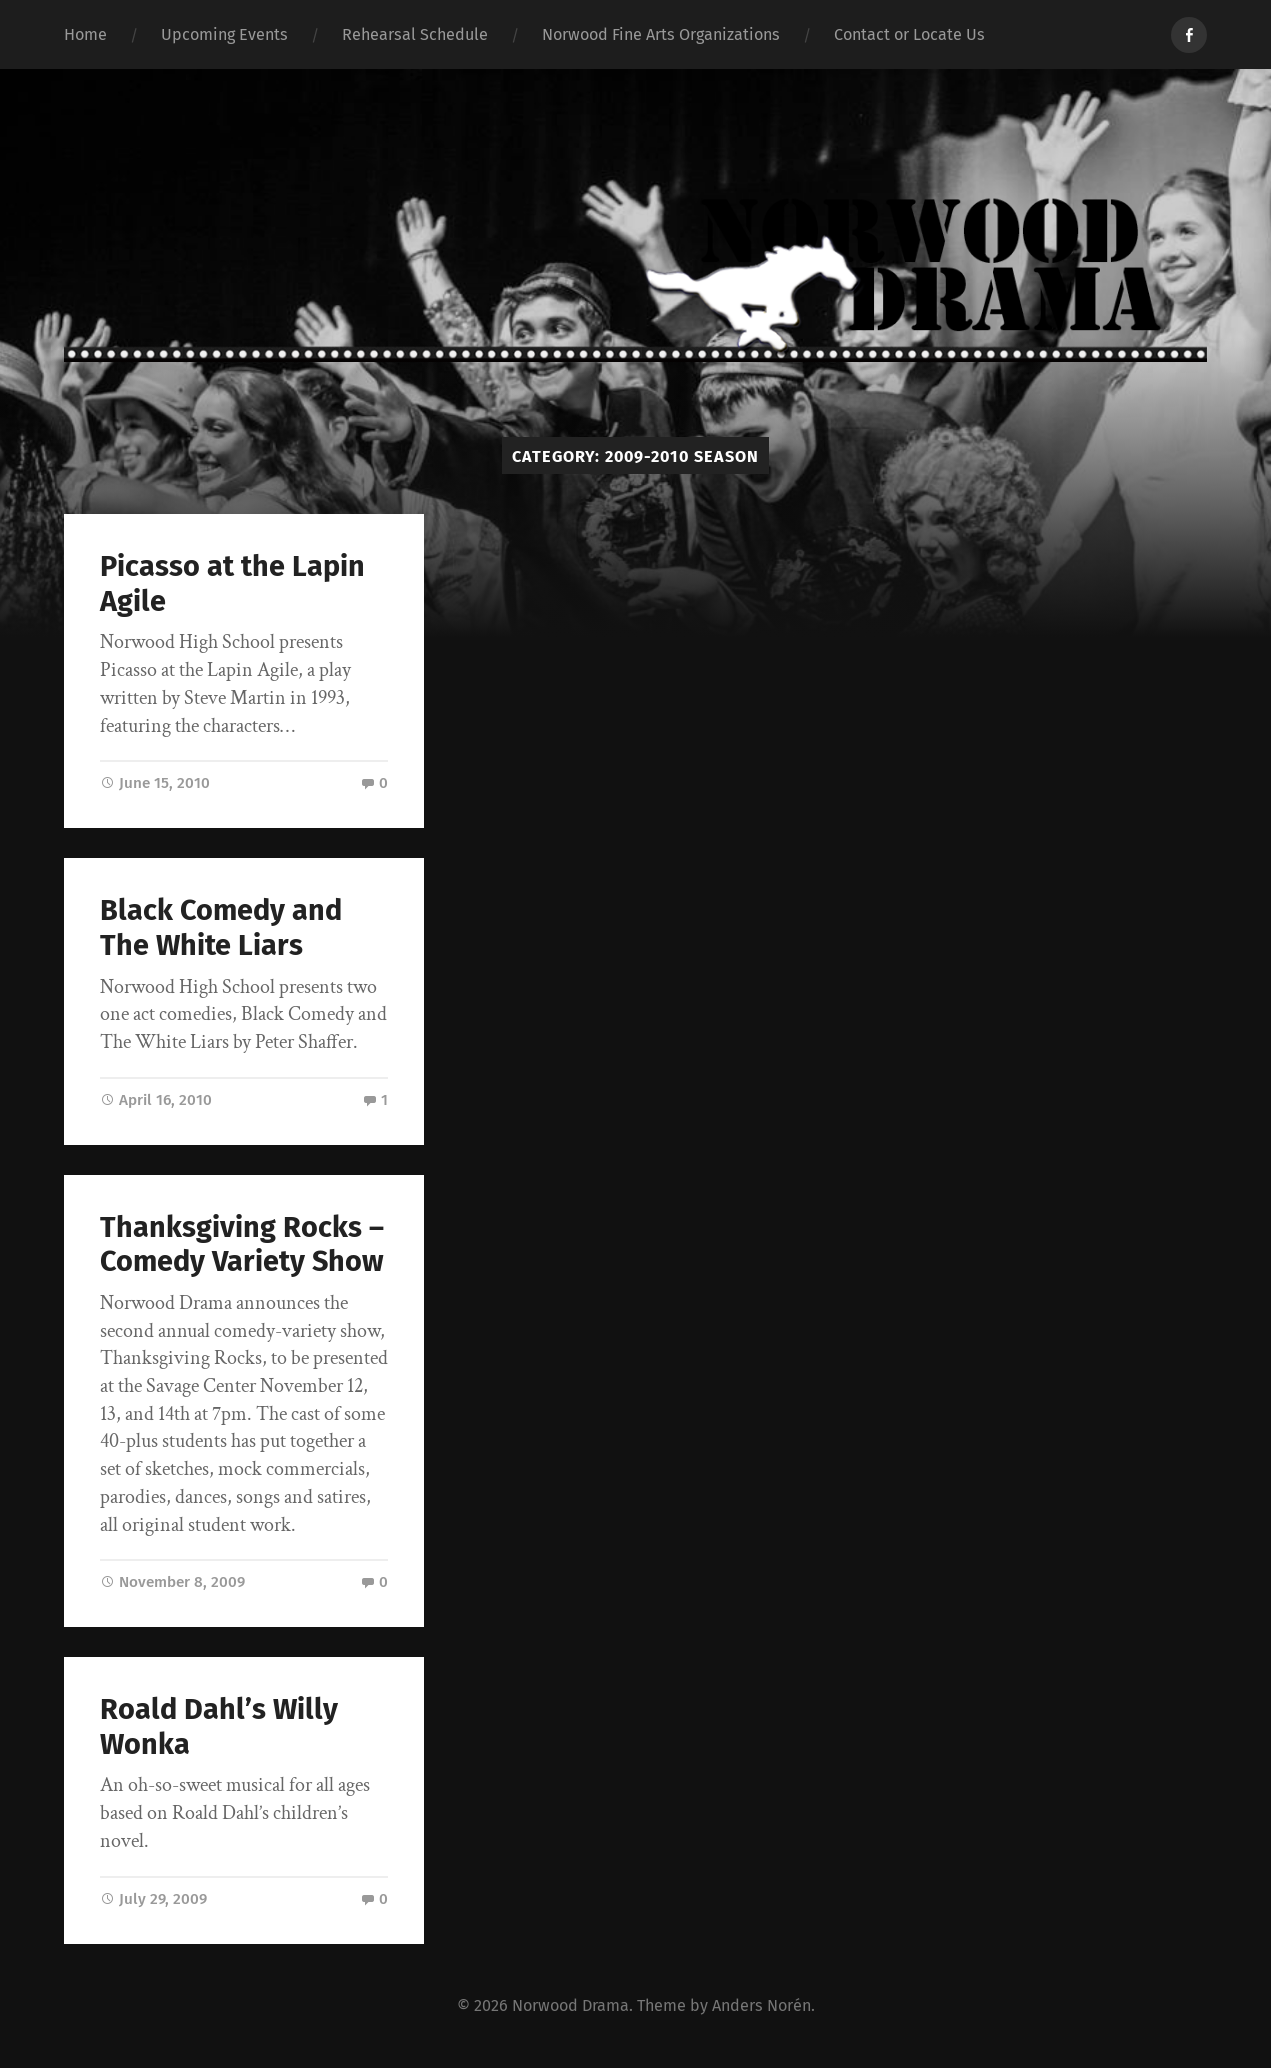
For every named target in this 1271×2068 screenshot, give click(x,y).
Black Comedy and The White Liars (221, 928)
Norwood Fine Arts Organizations (661, 34)
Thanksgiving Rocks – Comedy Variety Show (242, 1245)
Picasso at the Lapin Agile (232, 584)
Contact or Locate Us (909, 34)
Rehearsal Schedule (415, 34)
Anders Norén (761, 2005)
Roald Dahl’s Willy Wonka (219, 1727)
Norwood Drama (570, 2005)
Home (85, 34)
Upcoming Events (224, 34)
